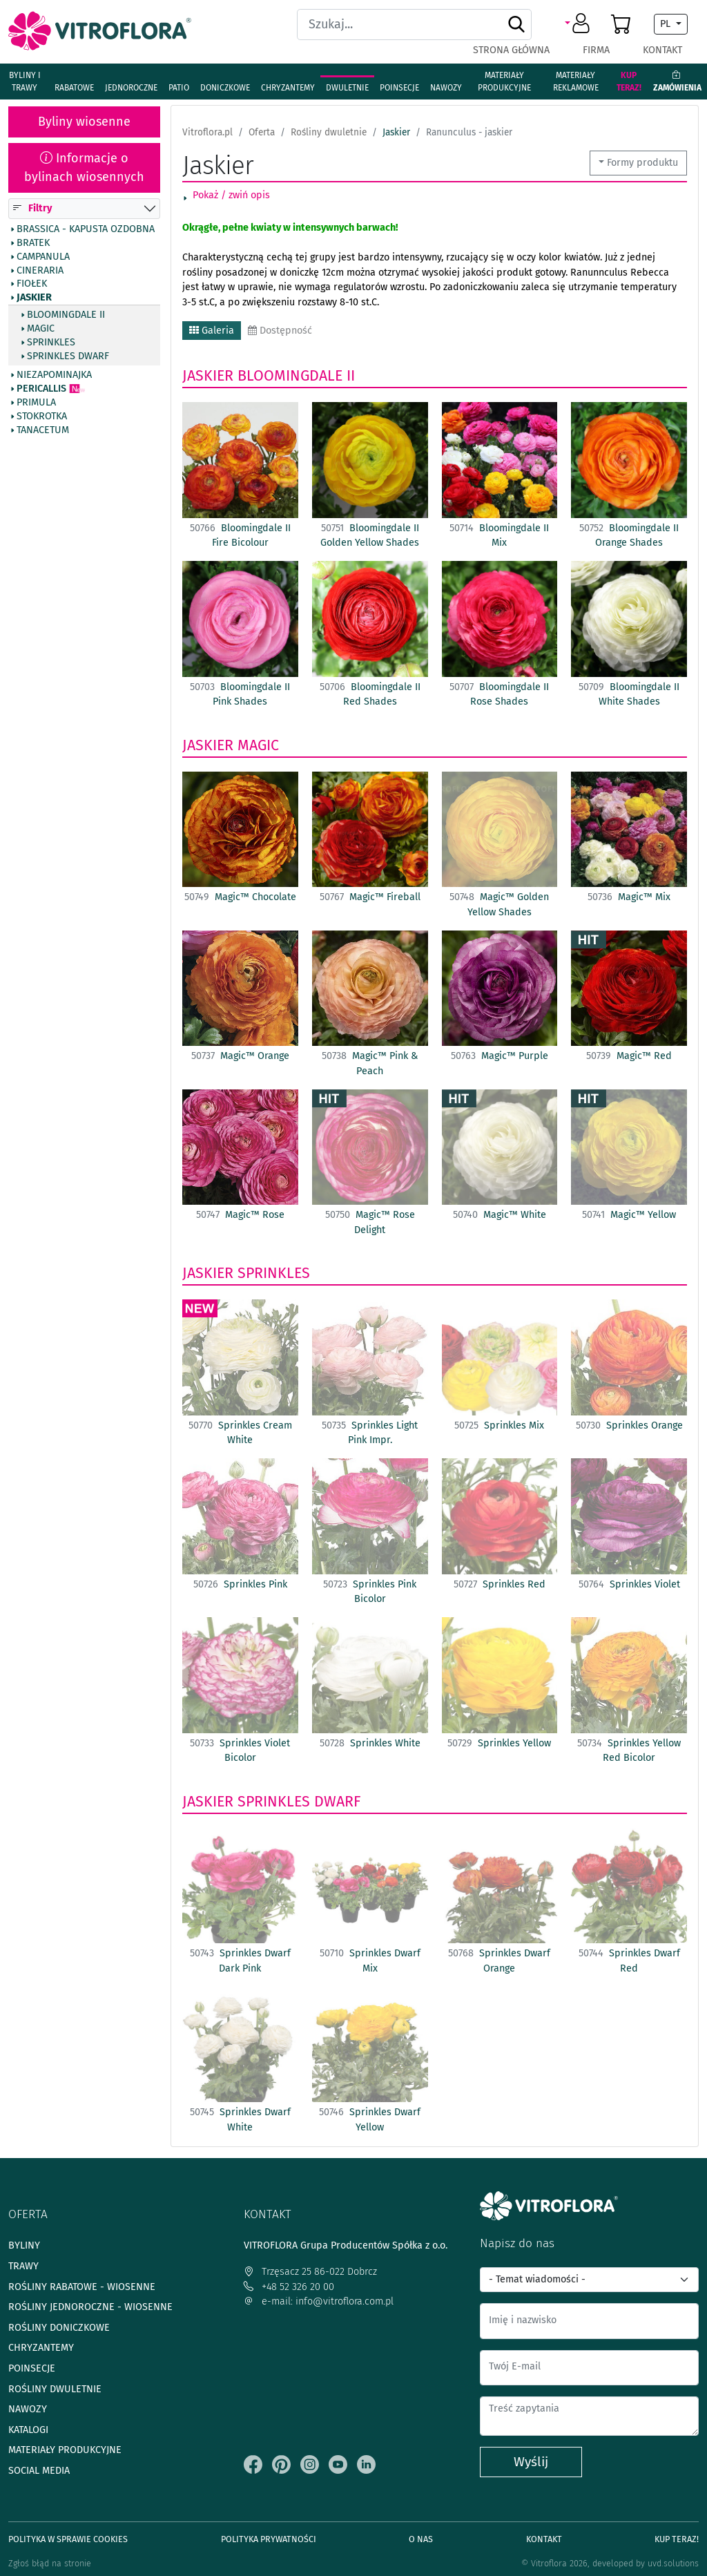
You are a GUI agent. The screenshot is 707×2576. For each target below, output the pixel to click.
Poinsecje (399, 88)
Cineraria (40, 270)
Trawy (23, 2266)
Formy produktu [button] (642, 163)
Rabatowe (74, 88)
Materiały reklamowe (576, 81)
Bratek (33, 242)
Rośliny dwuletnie (54, 2389)
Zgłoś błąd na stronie (49, 2563)
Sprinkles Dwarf (68, 355)
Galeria (211, 330)
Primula (36, 402)
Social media (39, 2471)
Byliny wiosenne (84, 121)
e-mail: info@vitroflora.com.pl (319, 2301)
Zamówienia (677, 81)
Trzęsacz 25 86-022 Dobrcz (310, 2272)
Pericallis (41, 388)
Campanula (43, 256)
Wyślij (531, 2462)
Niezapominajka (54, 375)
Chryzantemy (288, 88)
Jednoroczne (131, 88)
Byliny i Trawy (25, 81)
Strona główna (511, 50)
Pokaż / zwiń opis (231, 195)
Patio (178, 88)
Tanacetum (43, 429)
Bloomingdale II (66, 315)
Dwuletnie (347, 88)
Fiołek (32, 283)
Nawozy (446, 88)
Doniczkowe (225, 88)
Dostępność (280, 330)
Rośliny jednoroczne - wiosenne (90, 2307)
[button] (579, 24)
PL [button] (666, 24)
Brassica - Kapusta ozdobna (86, 229)
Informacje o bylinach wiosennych (84, 167)
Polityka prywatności (268, 2539)
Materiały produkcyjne (504, 81)
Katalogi (28, 2430)
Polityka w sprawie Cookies (68, 2539)
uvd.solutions (673, 2563)
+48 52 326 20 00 (289, 2287)
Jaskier (34, 297)
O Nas (421, 2539)
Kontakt (662, 50)
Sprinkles (51, 341)
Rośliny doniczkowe (59, 2328)
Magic (41, 328)
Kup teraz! (629, 81)
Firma (596, 50)
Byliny (24, 2245)
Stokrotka (42, 416)
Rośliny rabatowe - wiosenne (81, 2287)
